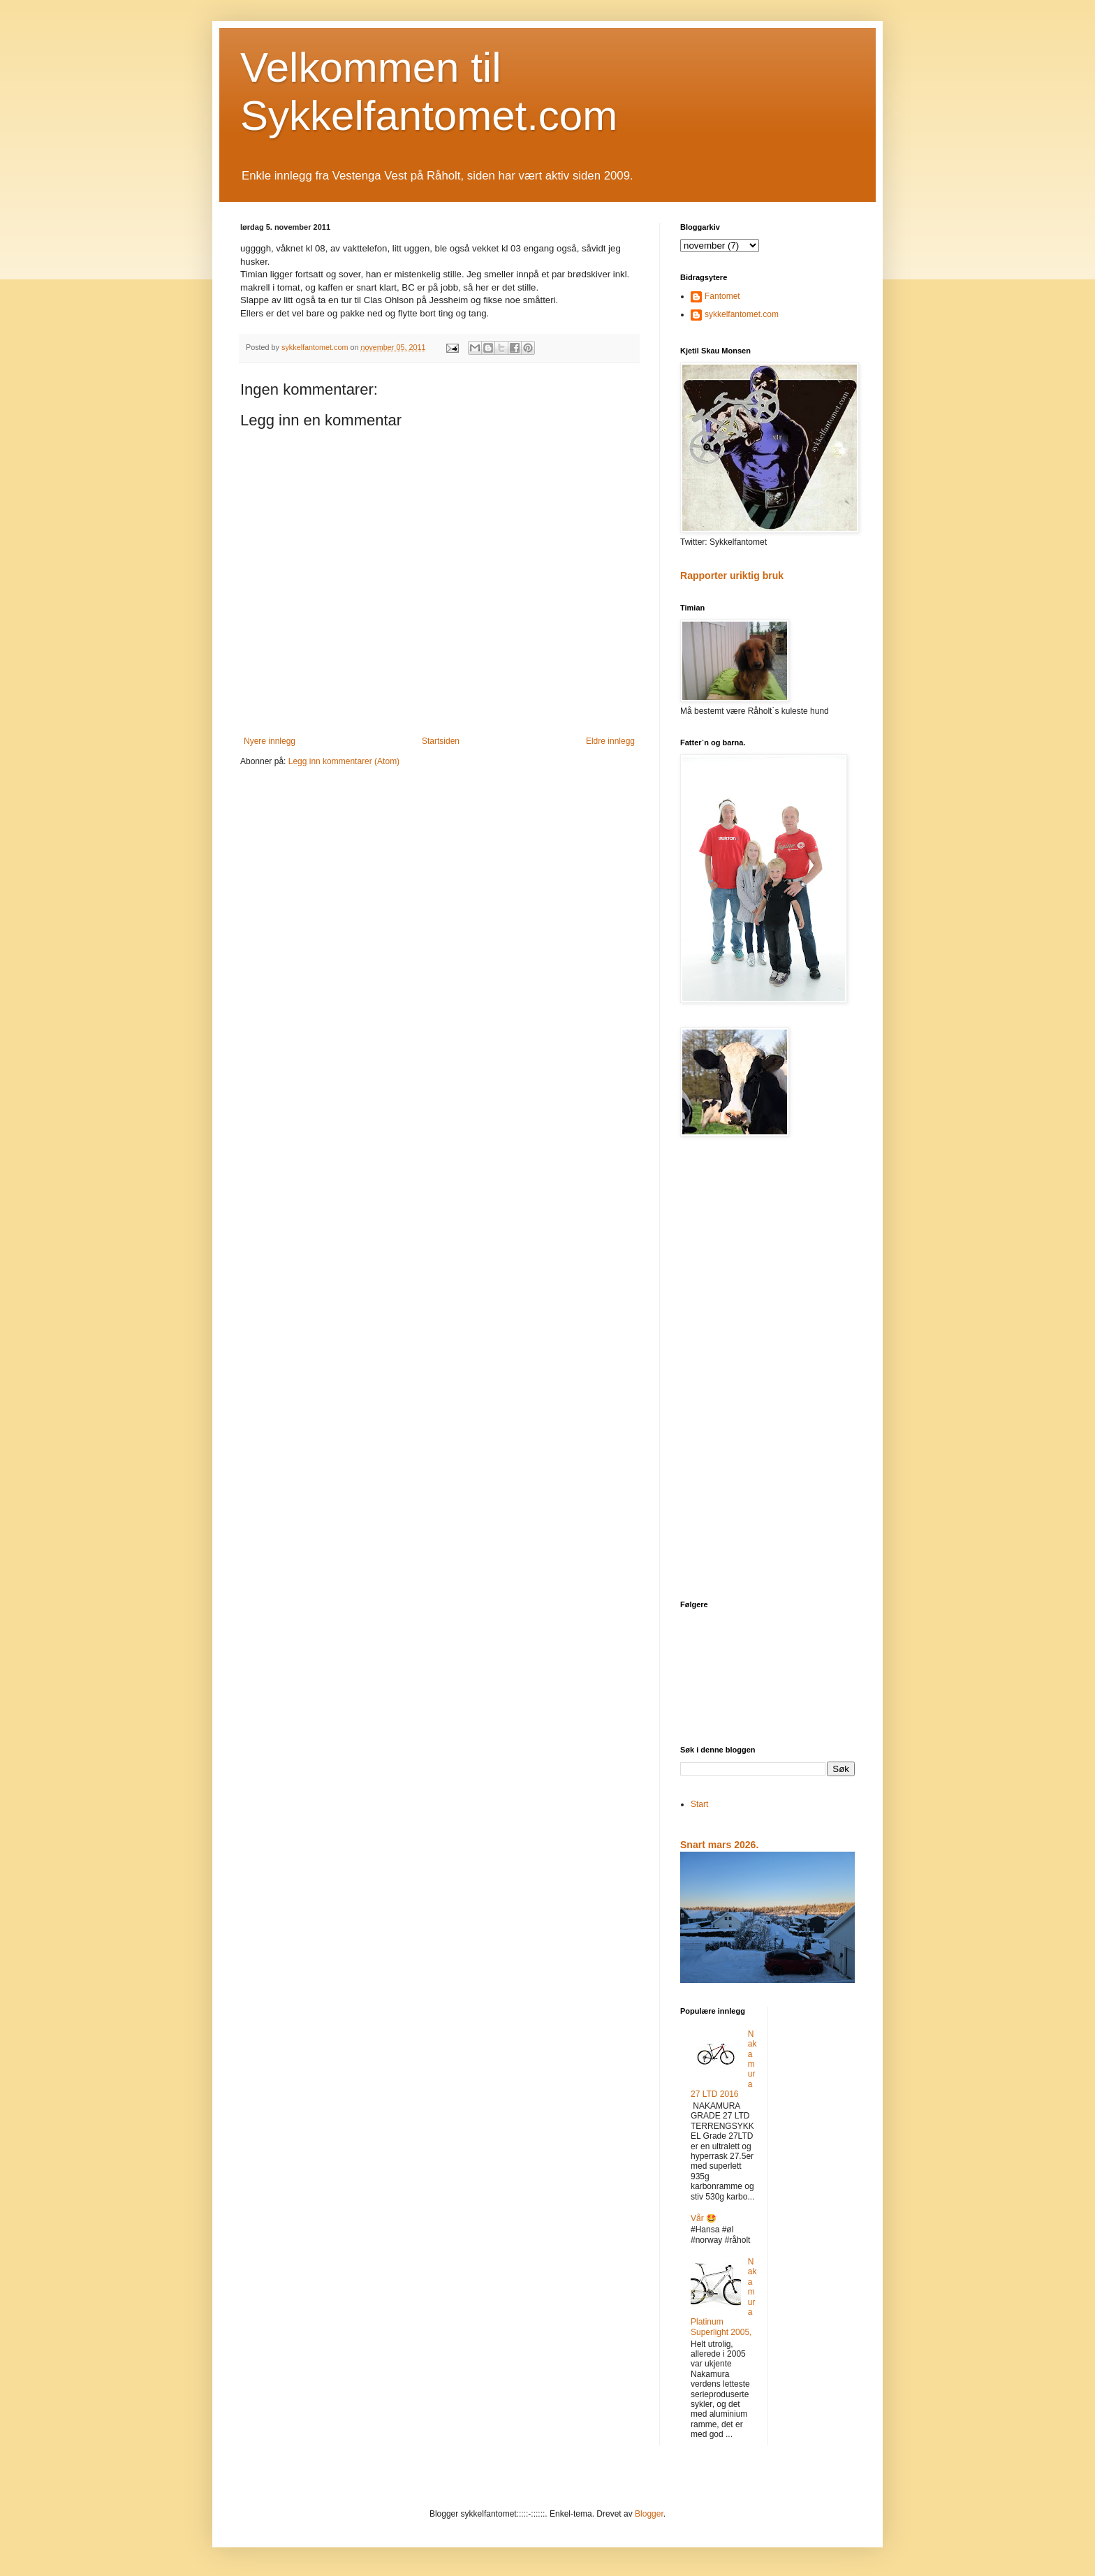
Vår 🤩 (703, 2218)
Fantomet (722, 296)
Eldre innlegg (610, 741)
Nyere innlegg (269, 741)
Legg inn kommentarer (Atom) (343, 761)
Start (699, 1804)
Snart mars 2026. (719, 1844)
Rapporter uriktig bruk (732, 575)
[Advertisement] (767, 1369)
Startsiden (441, 741)
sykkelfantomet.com (742, 314)
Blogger (649, 2514)
